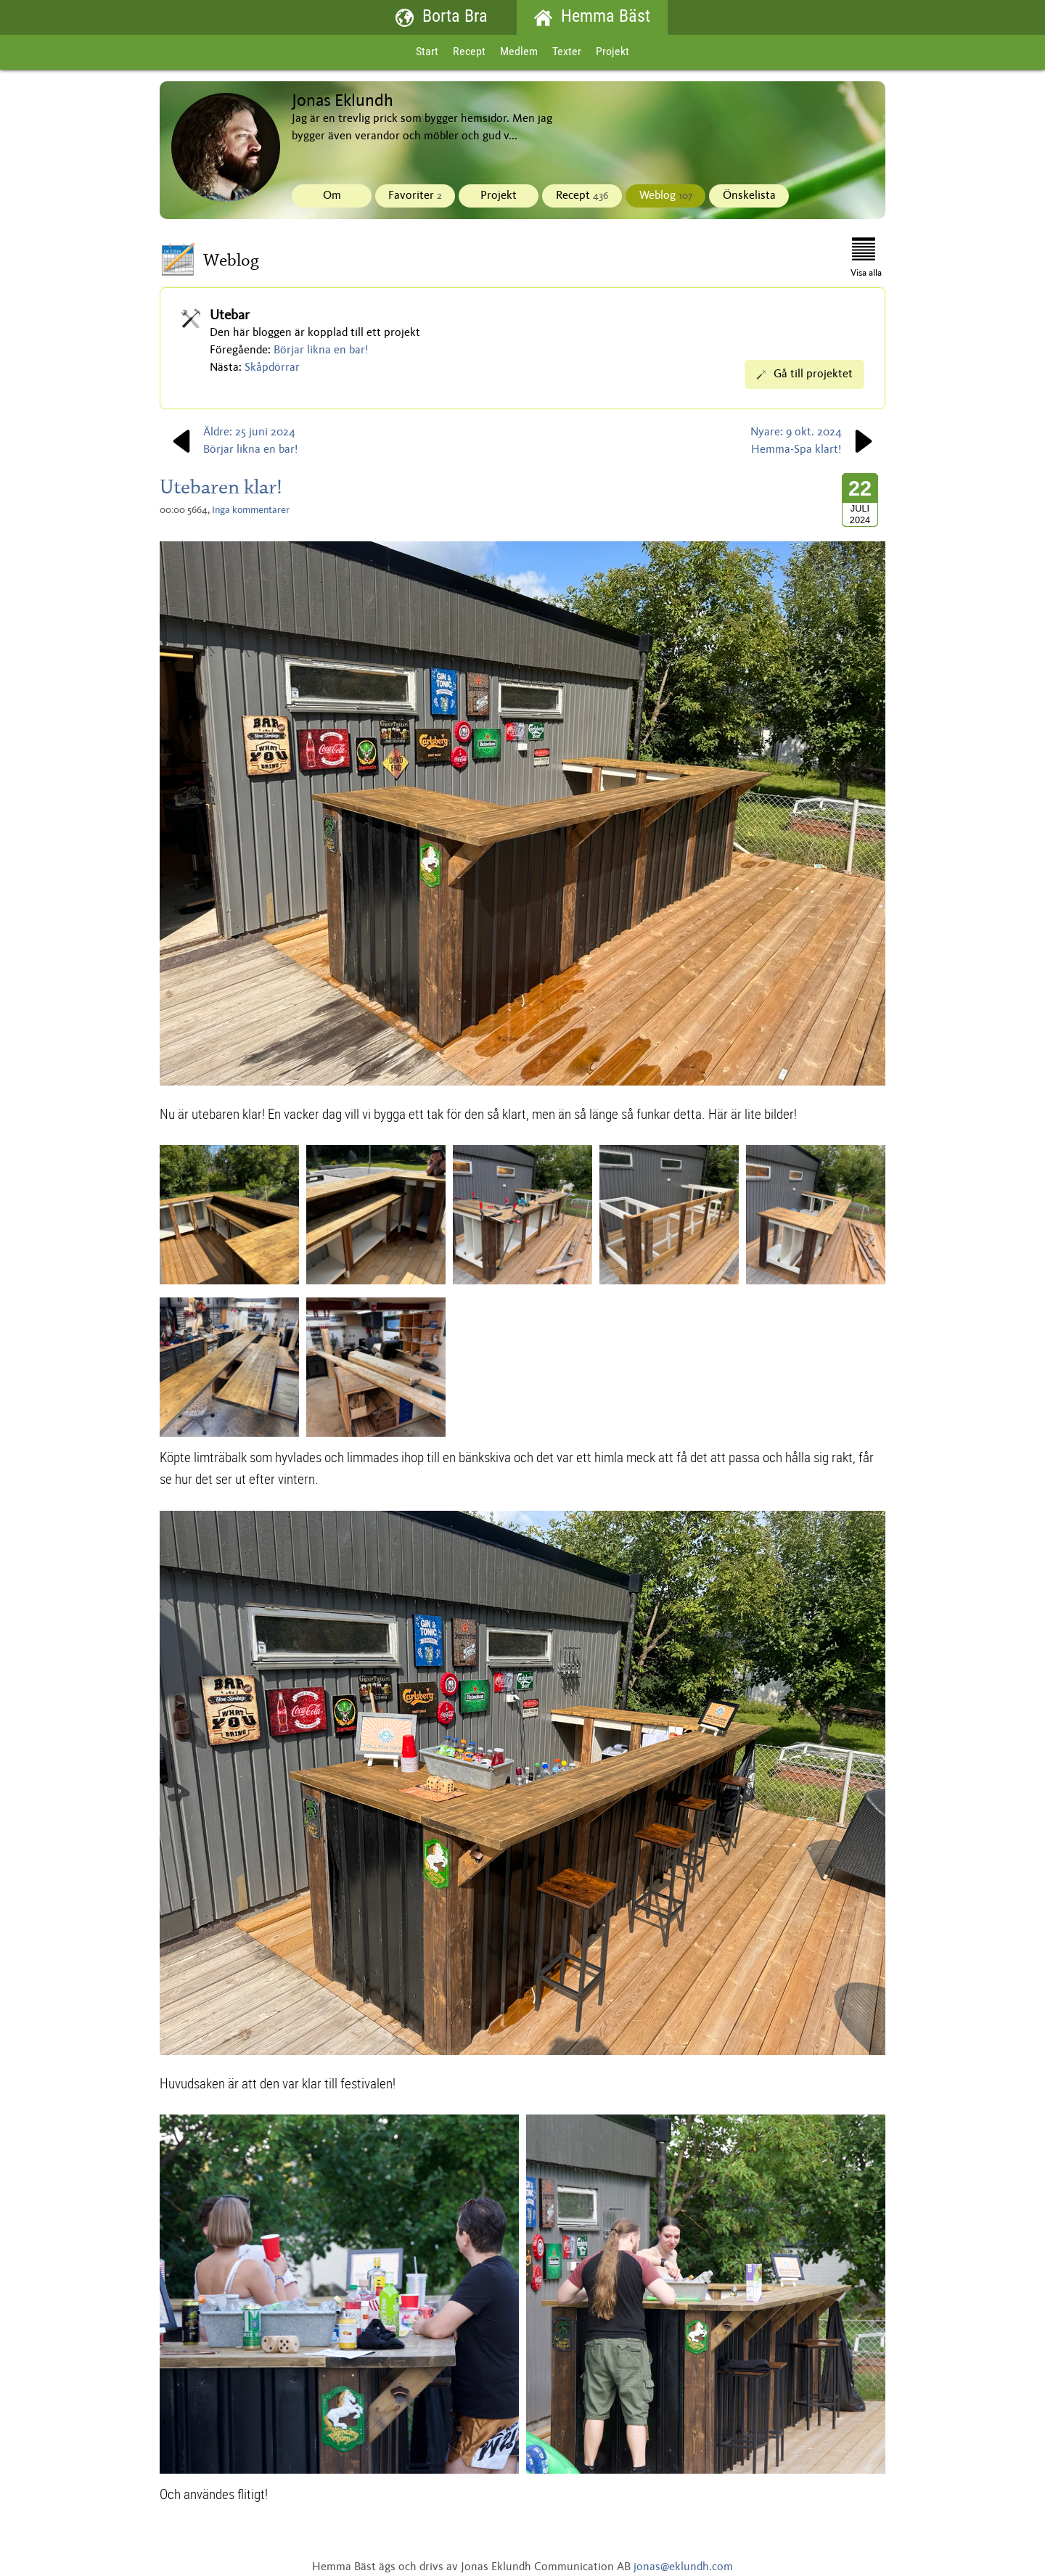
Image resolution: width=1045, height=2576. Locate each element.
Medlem (519, 52)
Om (332, 196)
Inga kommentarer (251, 510)
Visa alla (866, 257)
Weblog (665, 196)
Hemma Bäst (592, 18)
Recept (469, 52)
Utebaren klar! (221, 487)
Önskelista (749, 196)
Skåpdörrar (272, 368)
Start (427, 52)
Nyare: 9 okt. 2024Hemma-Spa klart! (814, 441)
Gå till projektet (804, 374)
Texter (566, 52)
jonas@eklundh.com (683, 2567)
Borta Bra (442, 18)
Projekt (612, 52)
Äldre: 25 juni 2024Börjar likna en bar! (232, 441)
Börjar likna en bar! (321, 350)
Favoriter (415, 196)
